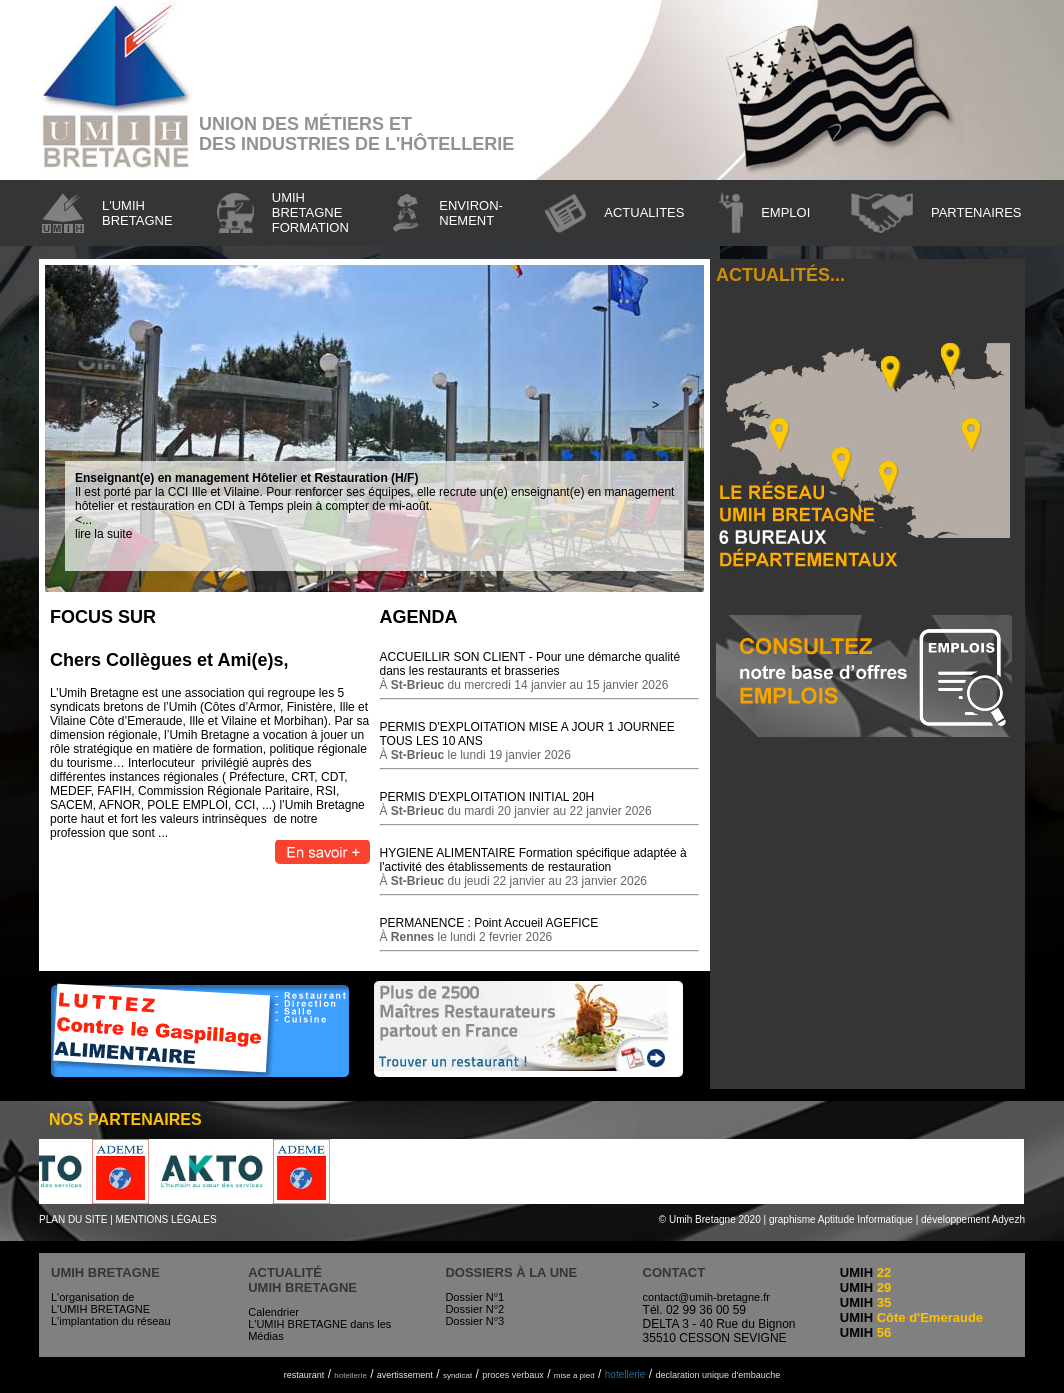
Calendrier (273, 1312)
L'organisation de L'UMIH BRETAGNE (100, 1303)
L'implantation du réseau (111, 1321)
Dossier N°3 (474, 1321)
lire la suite (103, 534)
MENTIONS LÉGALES (166, 1219)
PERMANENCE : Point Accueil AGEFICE (489, 923)
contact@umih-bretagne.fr (706, 1297)
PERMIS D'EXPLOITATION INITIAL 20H (487, 797)
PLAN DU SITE (73, 1219)
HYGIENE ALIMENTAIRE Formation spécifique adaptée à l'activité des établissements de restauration (533, 860)
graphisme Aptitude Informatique (841, 1219)
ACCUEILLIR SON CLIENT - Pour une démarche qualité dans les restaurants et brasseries (530, 664)
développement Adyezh (973, 1219)
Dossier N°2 (474, 1309)
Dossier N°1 (474, 1297)
